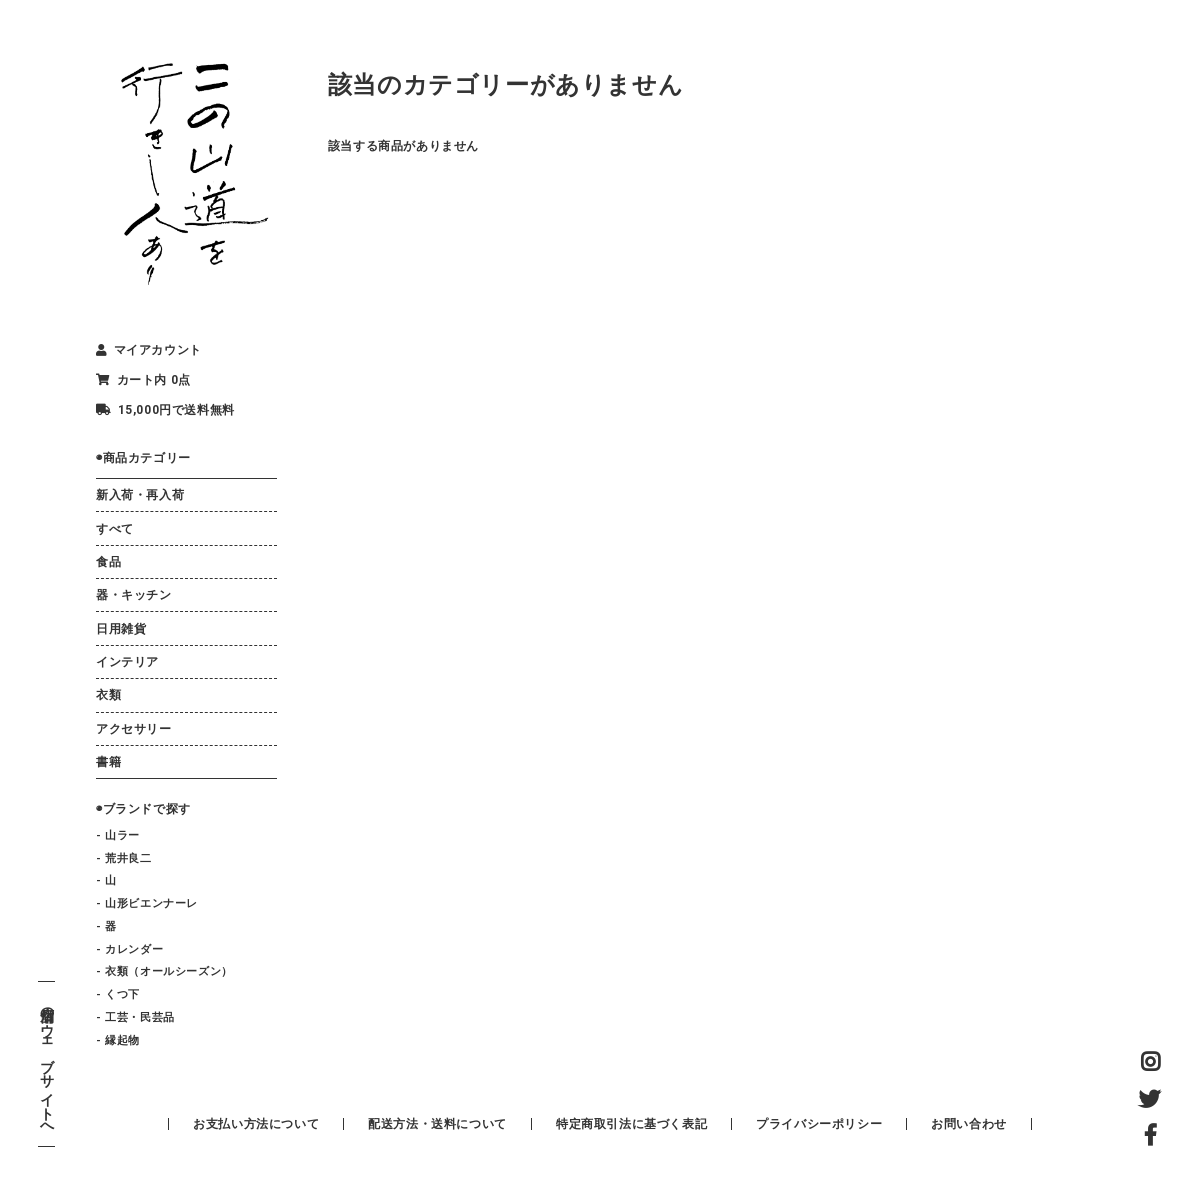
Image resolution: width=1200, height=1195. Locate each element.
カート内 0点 (143, 380)
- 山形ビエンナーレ (147, 903)
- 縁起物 (118, 1040)
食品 (108, 562)
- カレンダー (129, 949)
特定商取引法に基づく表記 (631, 1124)
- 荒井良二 (124, 858)
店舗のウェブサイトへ (46, 1064)
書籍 (108, 762)
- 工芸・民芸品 (135, 1017)
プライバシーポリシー (819, 1124)
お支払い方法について (256, 1124)
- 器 (106, 926)
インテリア (127, 662)
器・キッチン (134, 595)
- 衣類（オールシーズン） (164, 971)
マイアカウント (149, 350)
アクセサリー (134, 729)
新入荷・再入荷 (140, 495)
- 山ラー (118, 835)
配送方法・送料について (437, 1124)
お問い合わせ (969, 1124)
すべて (115, 529)
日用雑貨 (121, 629)
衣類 (108, 695)
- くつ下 (118, 994)
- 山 (106, 880)
